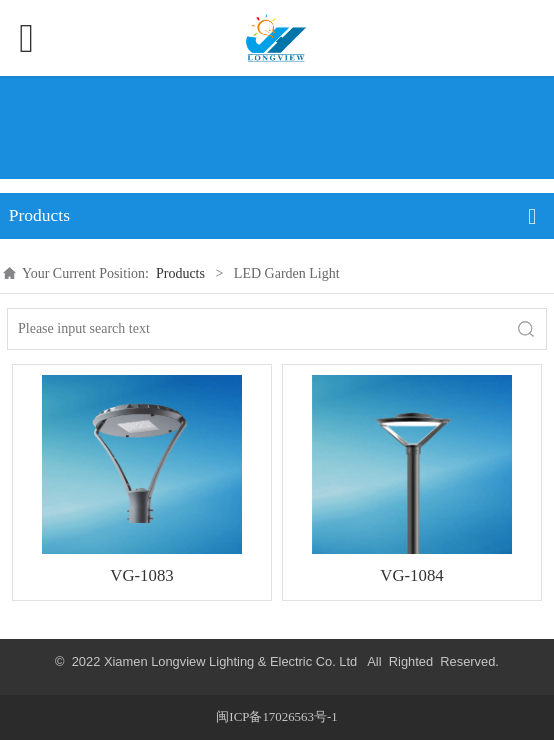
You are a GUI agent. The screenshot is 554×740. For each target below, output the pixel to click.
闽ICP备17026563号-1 (276, 717)
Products (180, 273)
